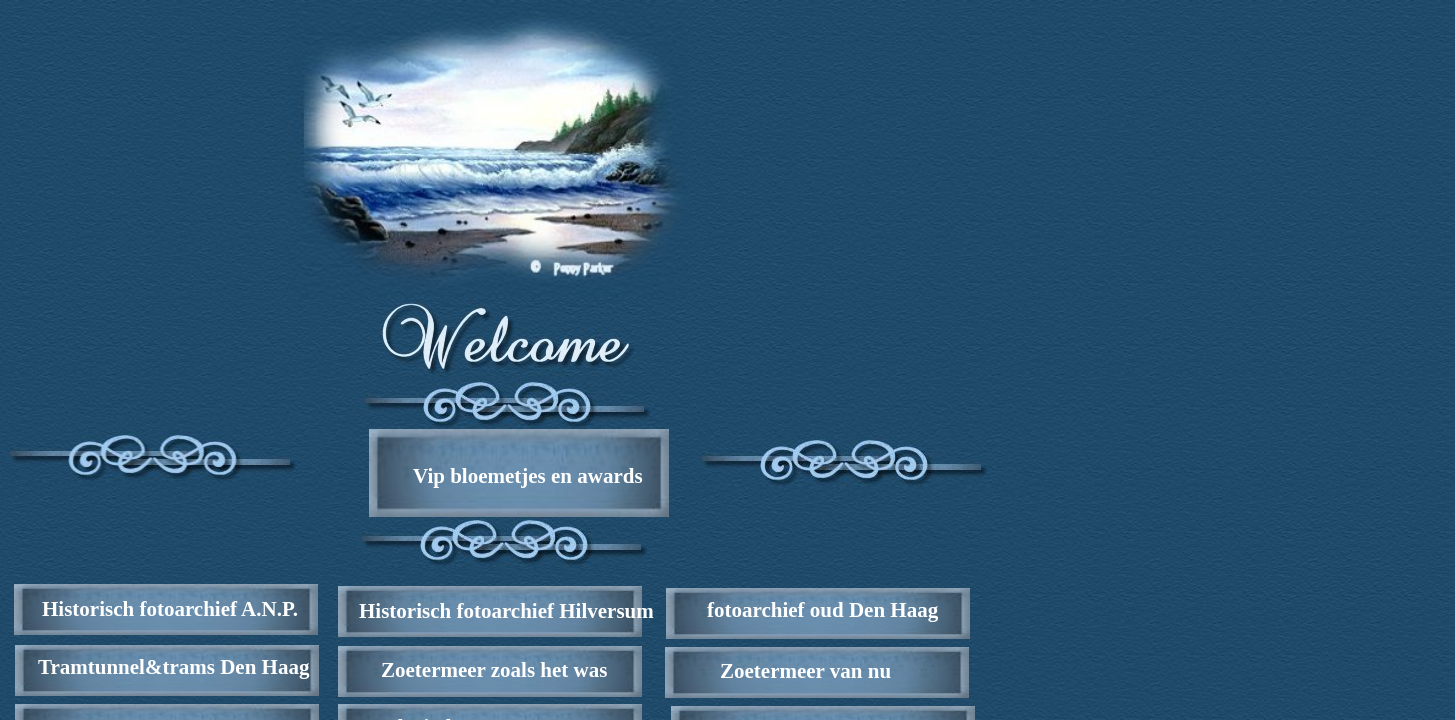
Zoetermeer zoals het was (494, 670)
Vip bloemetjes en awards (528, 476)
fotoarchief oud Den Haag (822, 610)
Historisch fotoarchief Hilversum (506, 611)
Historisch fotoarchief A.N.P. (170, 609)
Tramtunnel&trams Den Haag (173, 667)
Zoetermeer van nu (805, 671)
